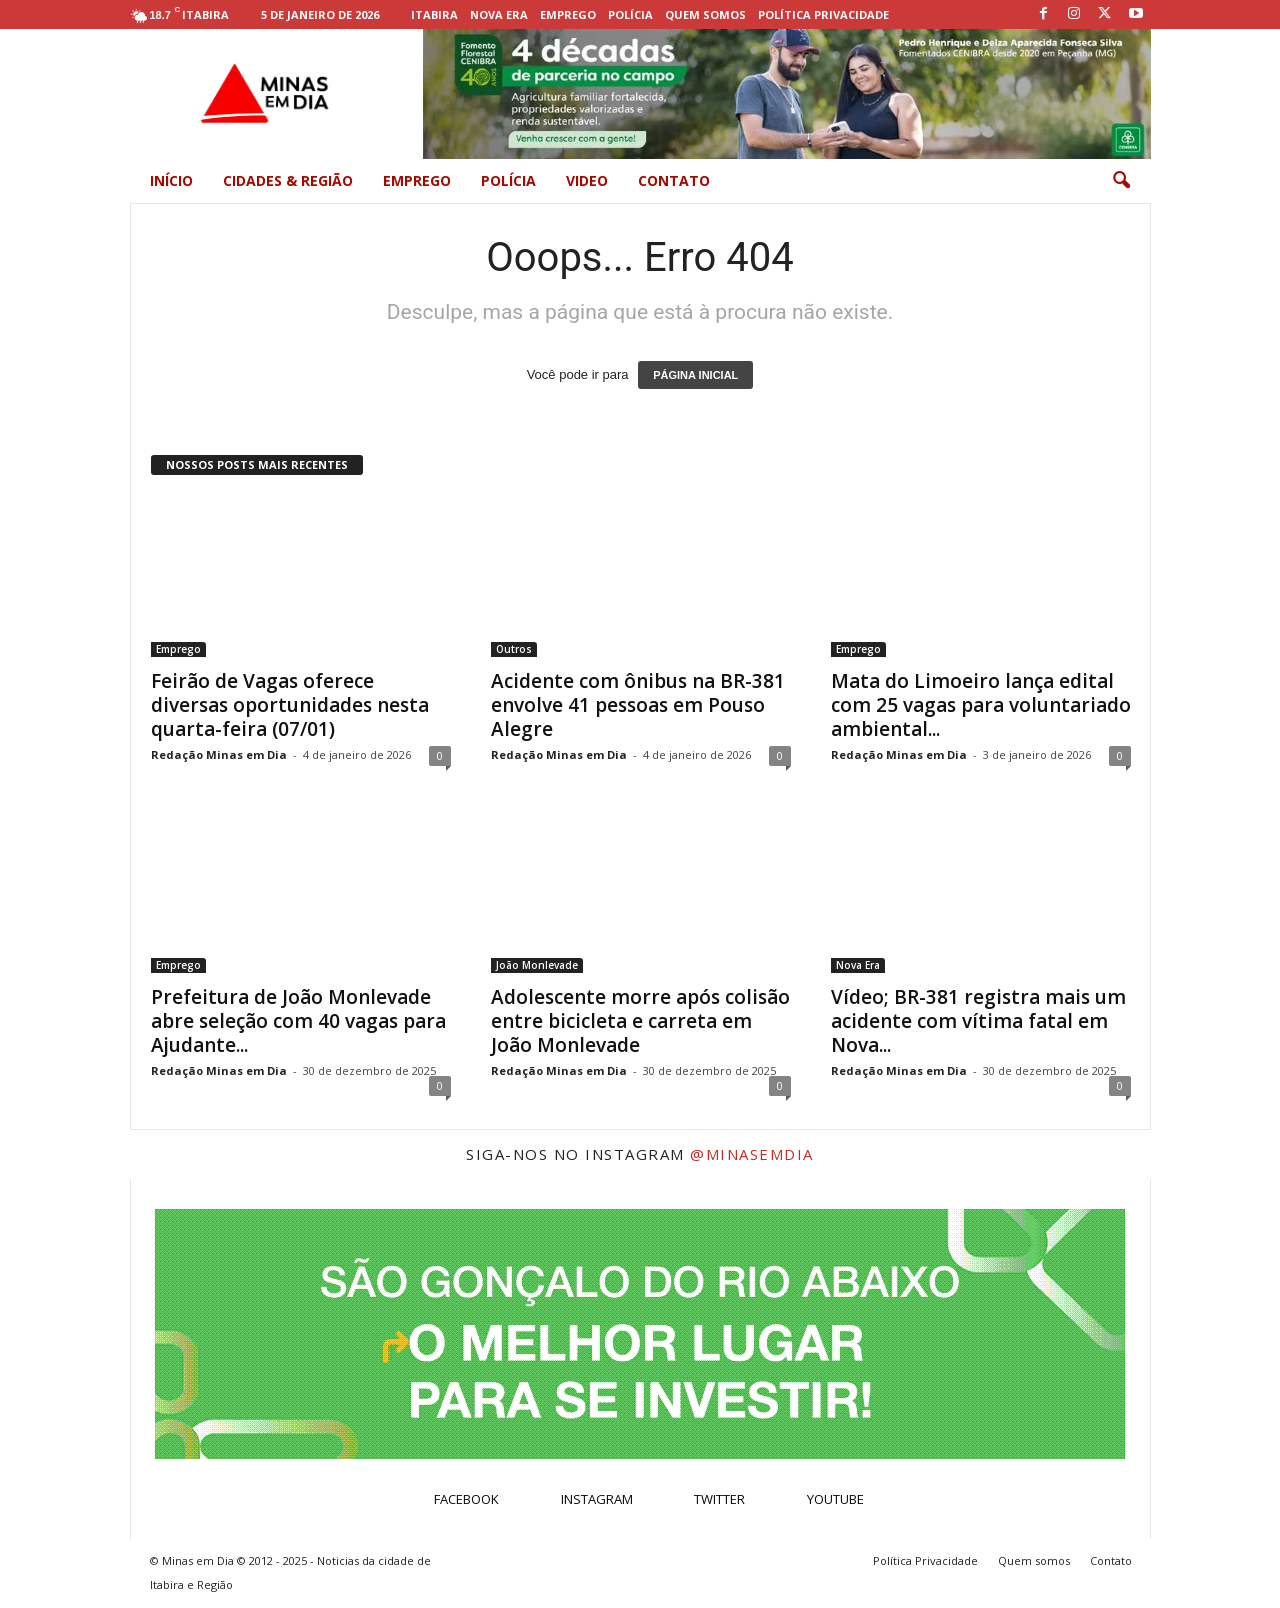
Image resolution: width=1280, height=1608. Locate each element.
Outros (514, 649)
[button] (1121, 181)
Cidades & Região (288, 180)
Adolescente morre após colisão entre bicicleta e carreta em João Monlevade (640, 1021)
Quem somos (705, 14)
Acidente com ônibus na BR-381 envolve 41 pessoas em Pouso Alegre (638, 705)
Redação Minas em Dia (219, 754)
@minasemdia (752, 1154)
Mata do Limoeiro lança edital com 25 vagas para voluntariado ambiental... (981, 705)
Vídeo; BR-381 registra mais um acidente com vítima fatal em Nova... (978, 1021)
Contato (674, 180)
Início (171, 180)
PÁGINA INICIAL (695, 375)
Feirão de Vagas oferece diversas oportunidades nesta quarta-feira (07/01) (290, 705)
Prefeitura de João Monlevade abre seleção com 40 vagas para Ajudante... (298, 1021)
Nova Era (499, 14)
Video (587, 180)
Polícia (630, 14)
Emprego (568, 14)
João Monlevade (537, 965)
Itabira (434, 14)
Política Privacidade (823, 14)
